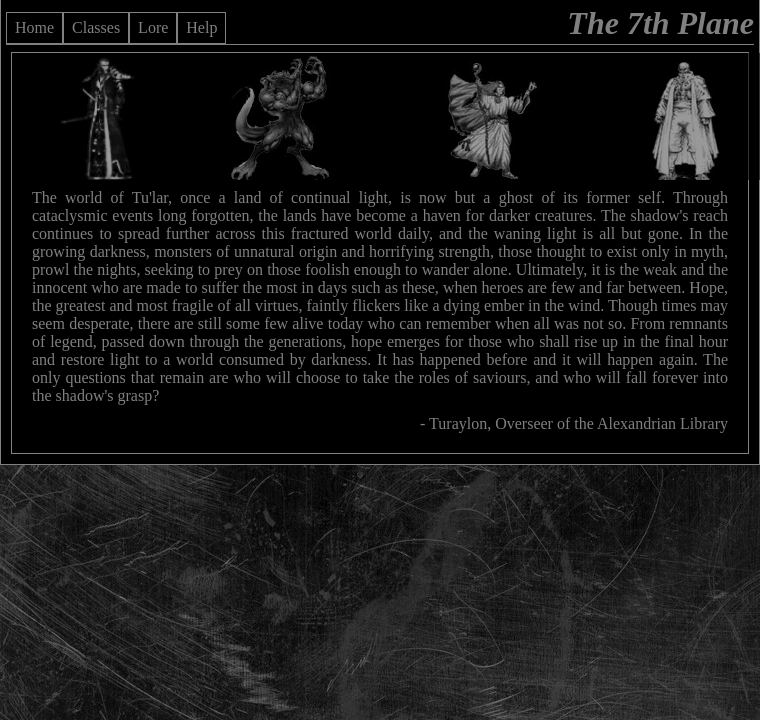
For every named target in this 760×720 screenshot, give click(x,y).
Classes (96, 27)
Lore (153, 27)
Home (34, 27)
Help (201, 27)
